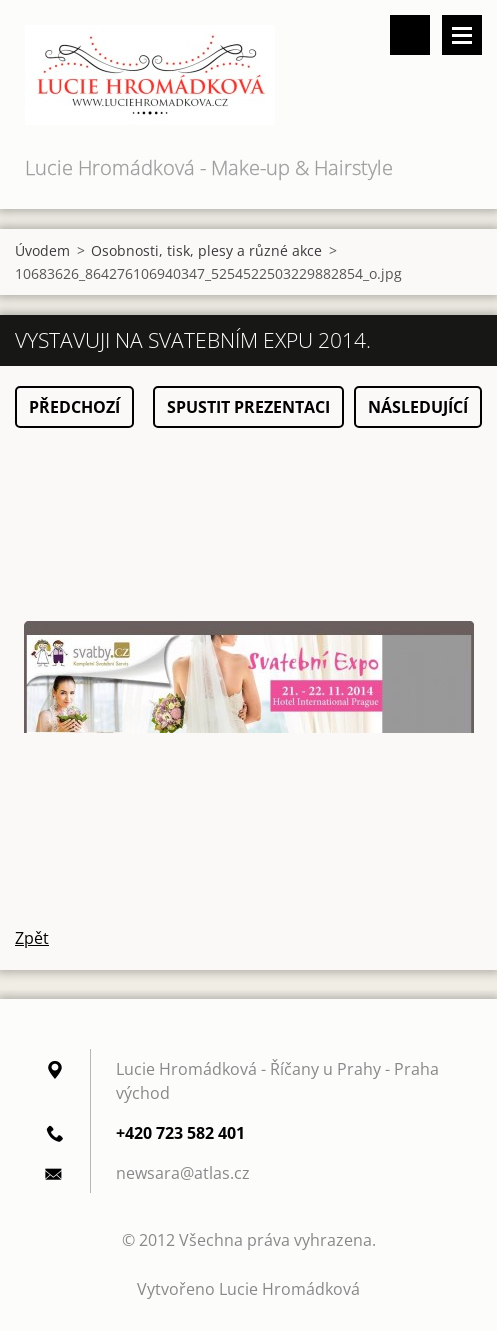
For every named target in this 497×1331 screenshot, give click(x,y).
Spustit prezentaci (248, 407)
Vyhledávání (410, 35)
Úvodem (42, 250)
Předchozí (74, 407)
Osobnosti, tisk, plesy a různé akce (206, 250)
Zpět (32, 938)
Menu (462, 35)
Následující (418, 407)
